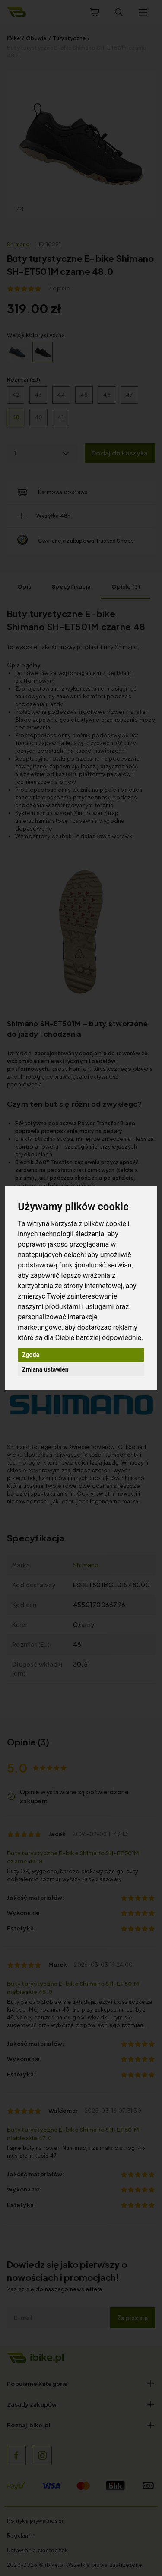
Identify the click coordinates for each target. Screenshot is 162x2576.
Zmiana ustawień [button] (45, 1369)
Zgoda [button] (30, 1354)
